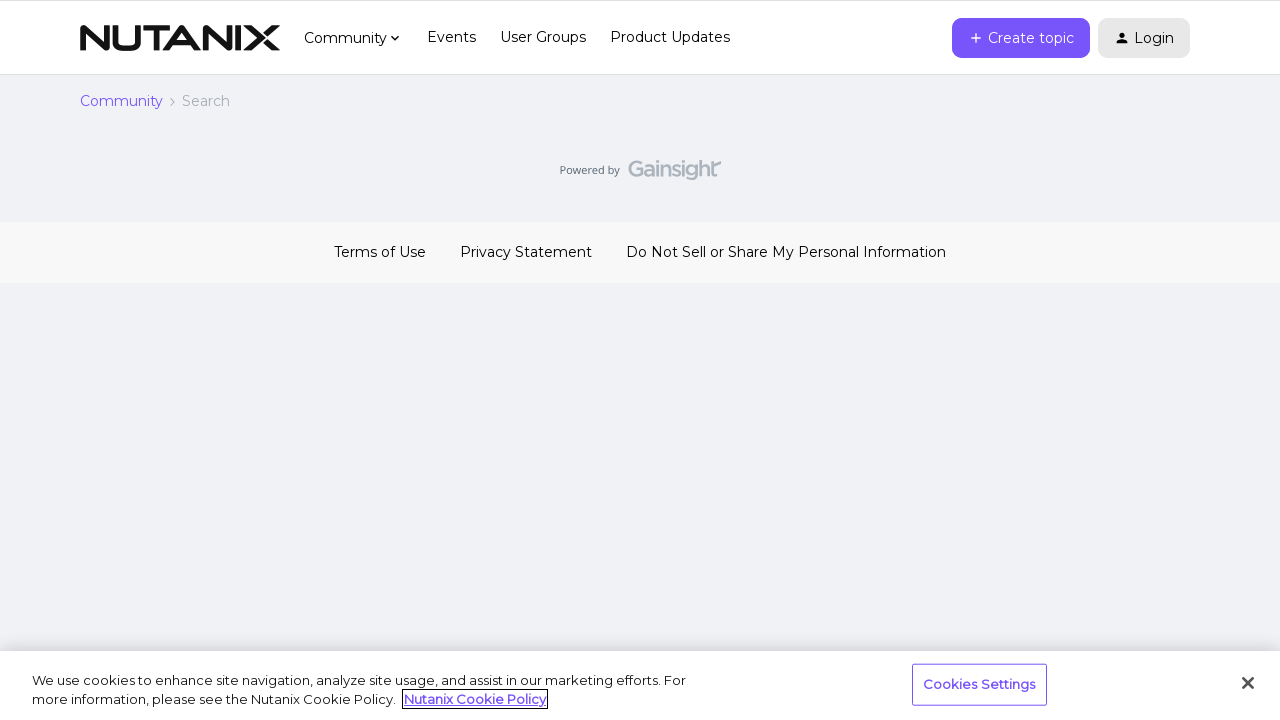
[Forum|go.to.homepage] (180, 38)
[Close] (1248, 683)
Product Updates (670, 37)
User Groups (543, 37)
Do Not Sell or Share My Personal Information (786, 252)
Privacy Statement (526, 252)
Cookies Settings (979, 684)
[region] (640, 685)
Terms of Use (380, 252)
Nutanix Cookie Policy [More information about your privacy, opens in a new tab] (475, 699)
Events (451, 37)
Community (121, 101)
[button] (1021, 38)
